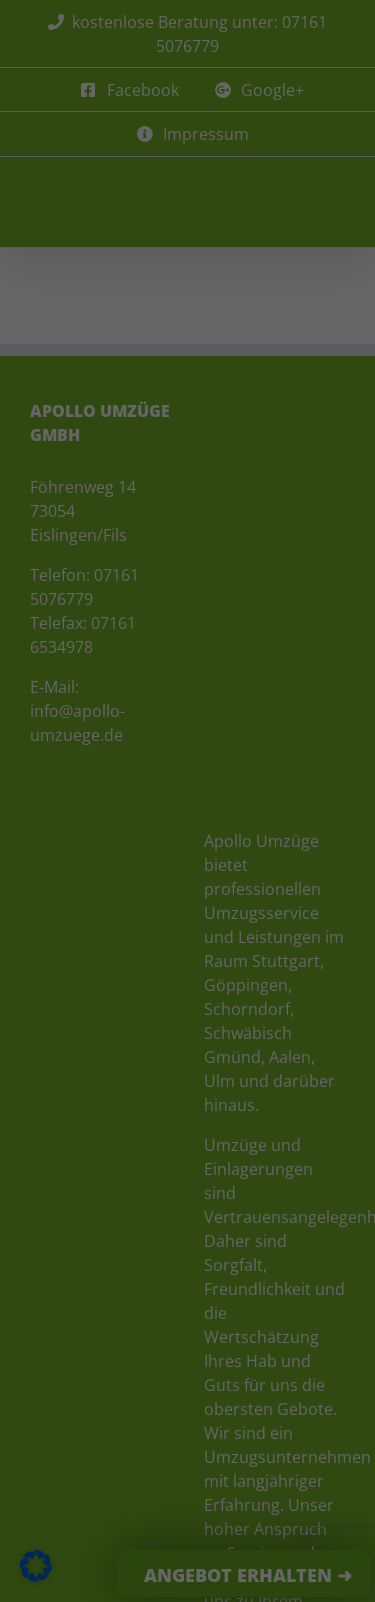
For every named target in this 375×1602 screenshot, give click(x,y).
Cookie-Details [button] (87, 756)
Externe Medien (280, 504)
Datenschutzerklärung (89, 419)
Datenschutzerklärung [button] (198, 756)
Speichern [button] (188, 634)
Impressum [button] (299, 756)
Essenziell (62, 504)
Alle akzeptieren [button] (187, 575)
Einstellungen (165, 439)
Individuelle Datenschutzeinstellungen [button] (188, 703)
